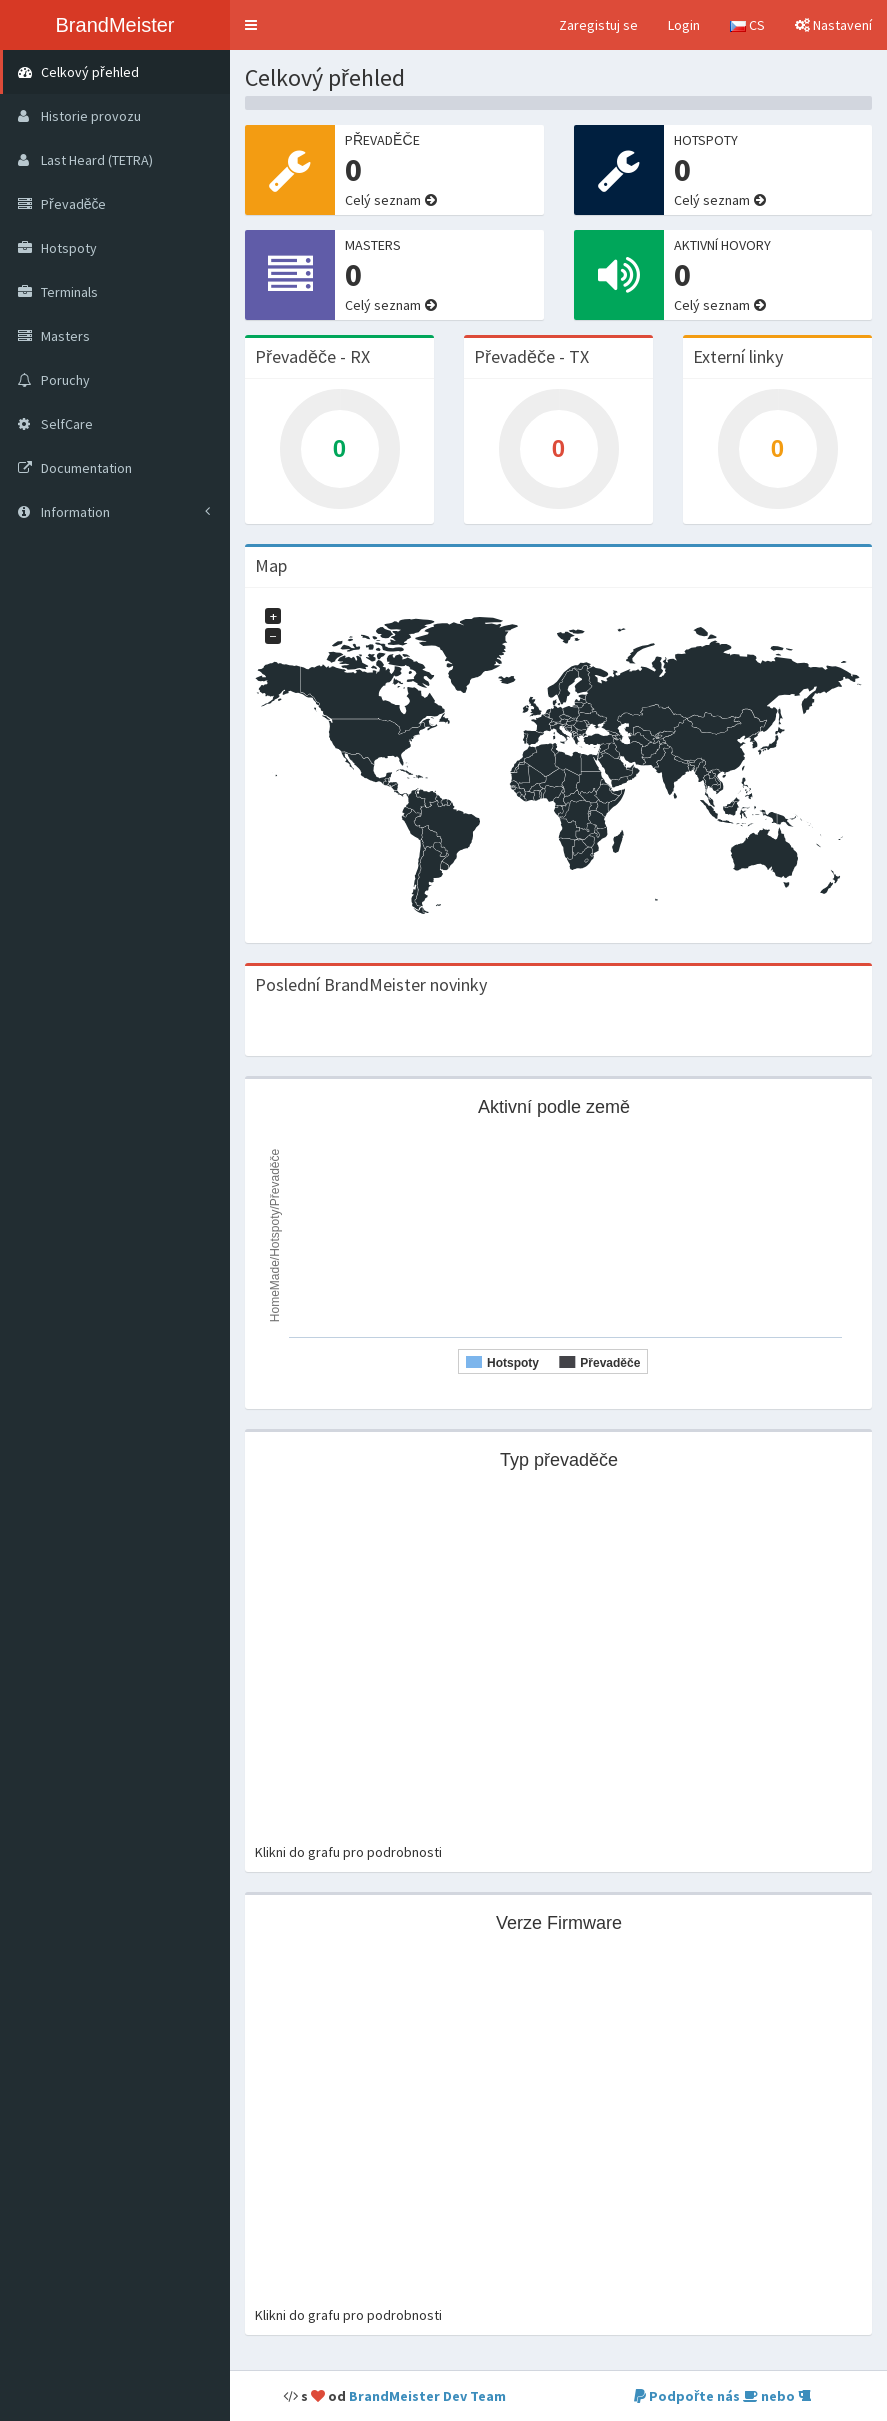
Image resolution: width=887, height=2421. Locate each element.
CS (747, 25)
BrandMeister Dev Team (427, 2396)
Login (684, 25)
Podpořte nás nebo (722, 2396)
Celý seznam (383, 200)
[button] (251, 25)
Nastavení (833, 25)
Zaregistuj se (598, 25)
